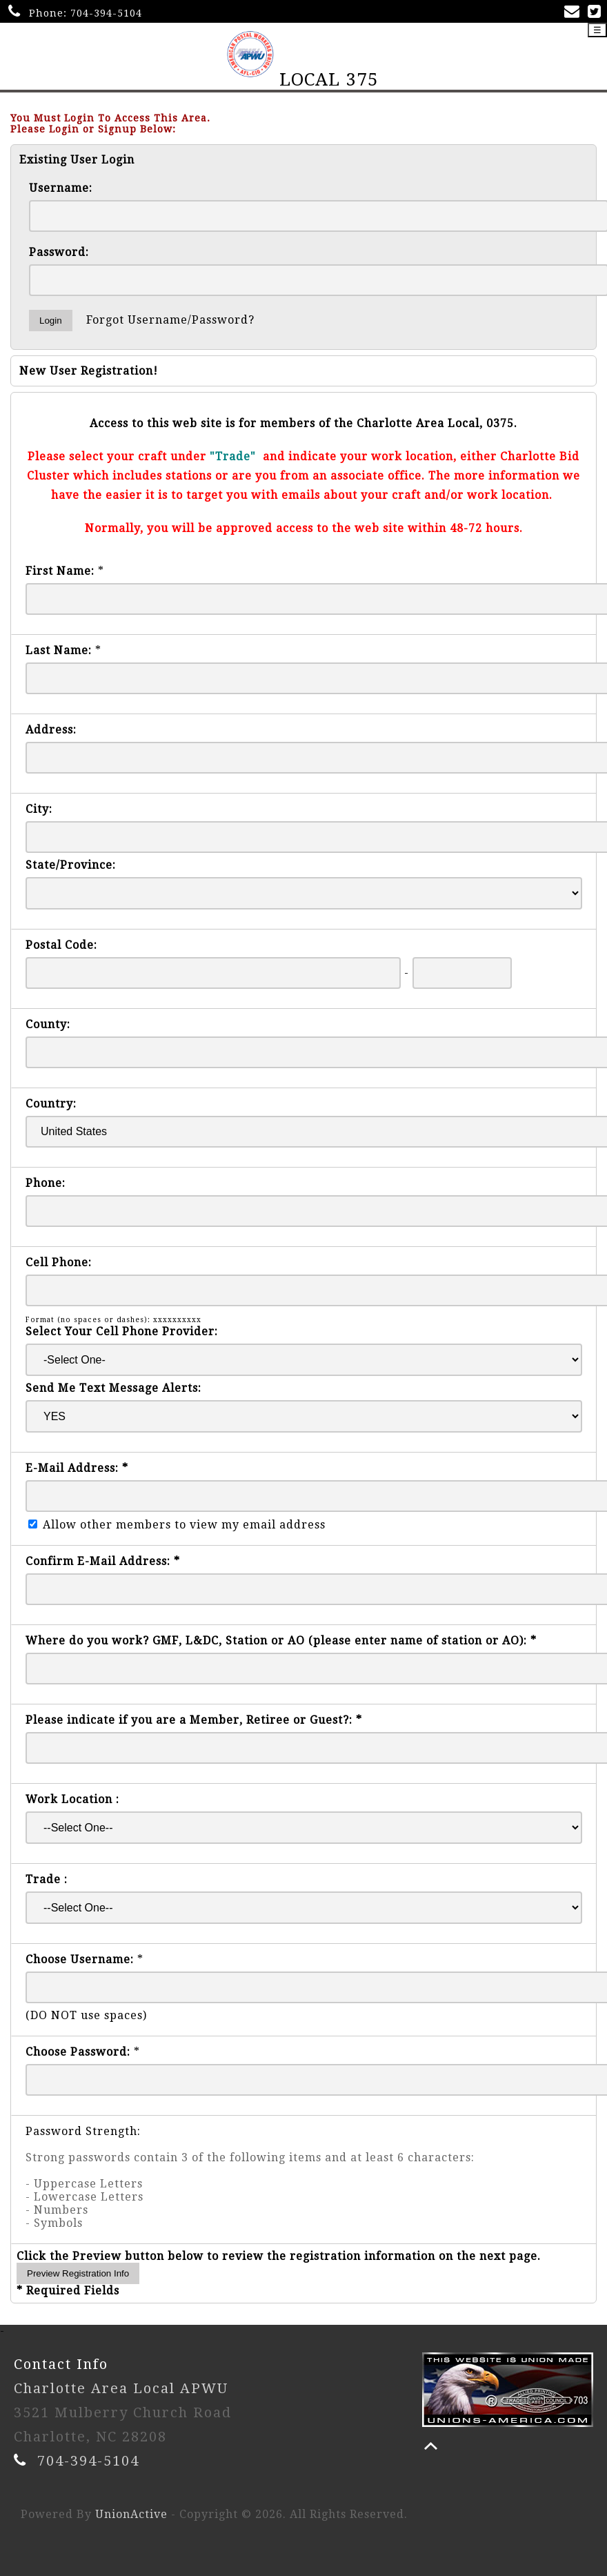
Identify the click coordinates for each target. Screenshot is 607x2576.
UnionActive (131, 2514)
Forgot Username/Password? (170, 319)
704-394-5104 (106, 13)
